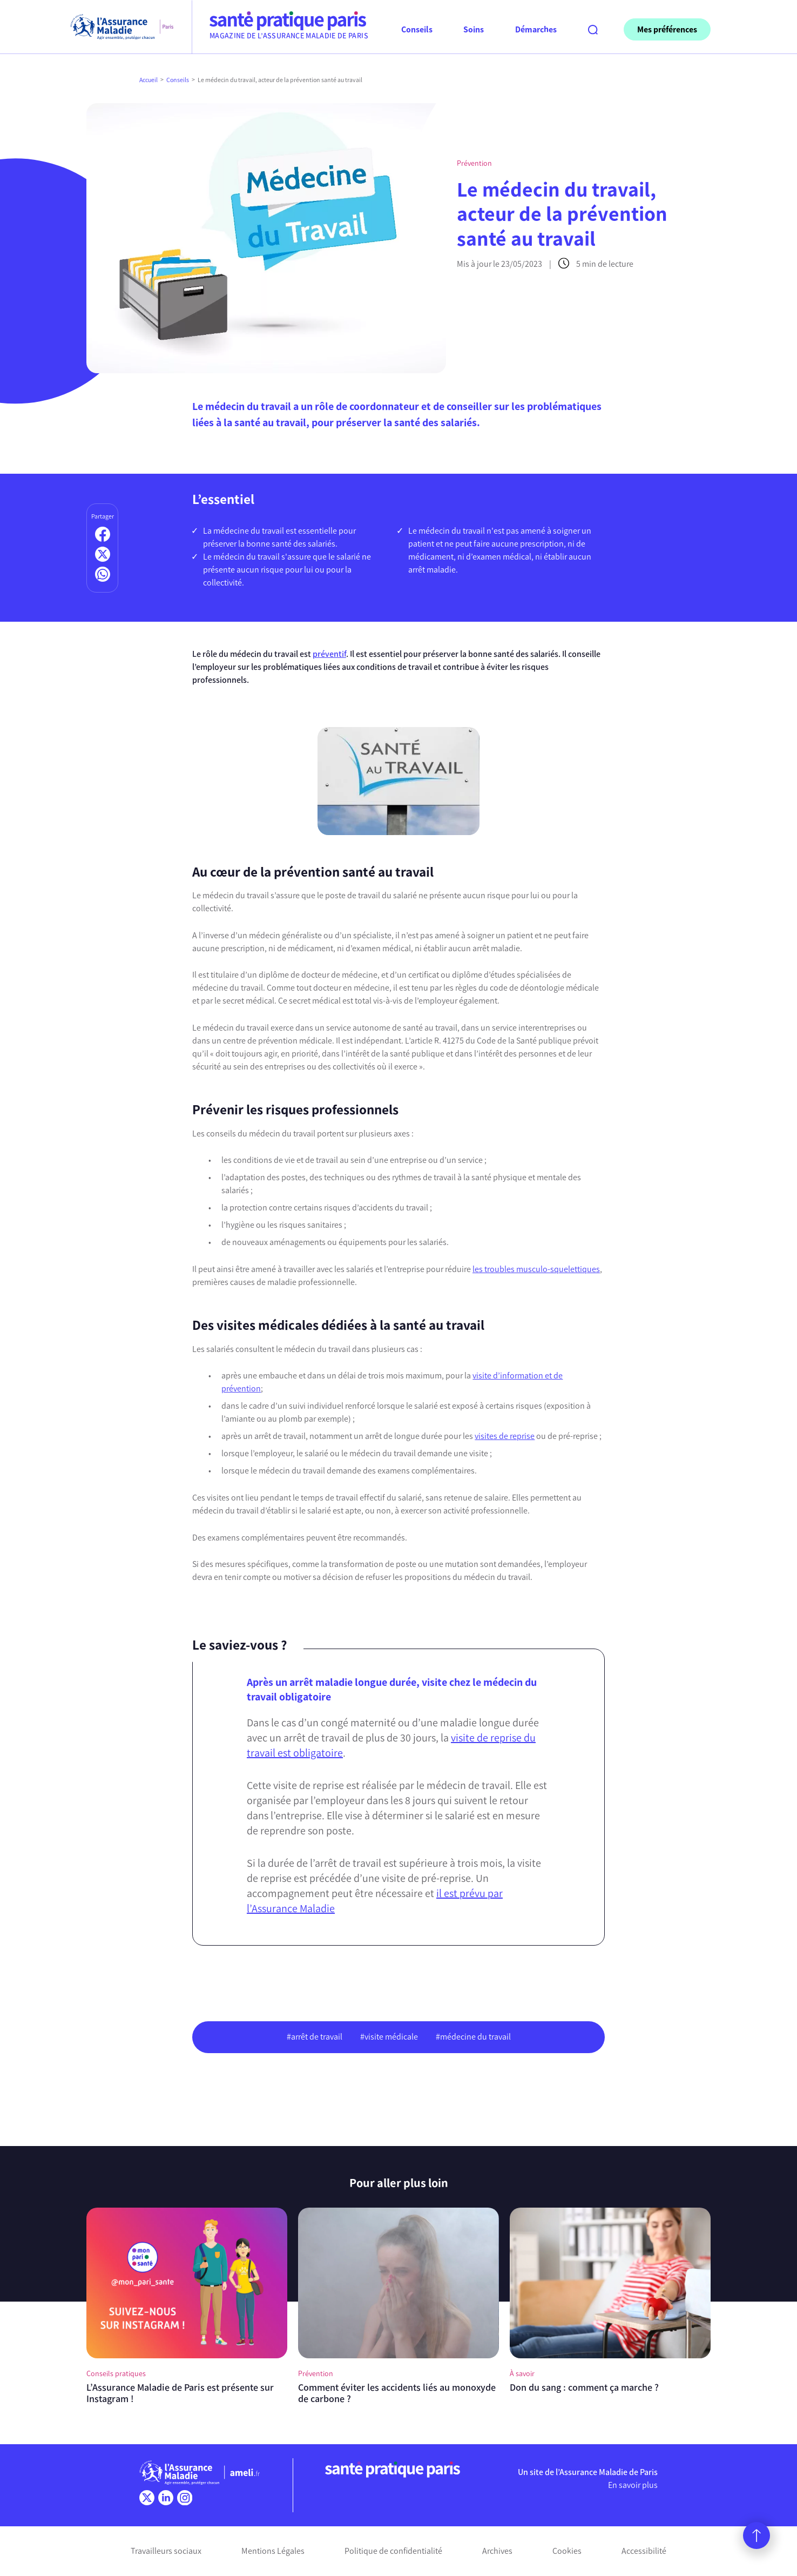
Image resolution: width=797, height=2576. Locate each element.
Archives (497, 2551)
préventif (329, 654)
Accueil (148, 80)
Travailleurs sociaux (166, 2551)
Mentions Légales (273, 2551)
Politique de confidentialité (393, 2551)
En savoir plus (633, 2485)
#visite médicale (389, 2037)
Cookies (567, 2551)
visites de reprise (505, 1436)
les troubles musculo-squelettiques (536, 1269)
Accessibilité (644, 2551)
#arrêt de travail (314, 2037)
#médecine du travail (473, 2037)
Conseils (177, 80)
